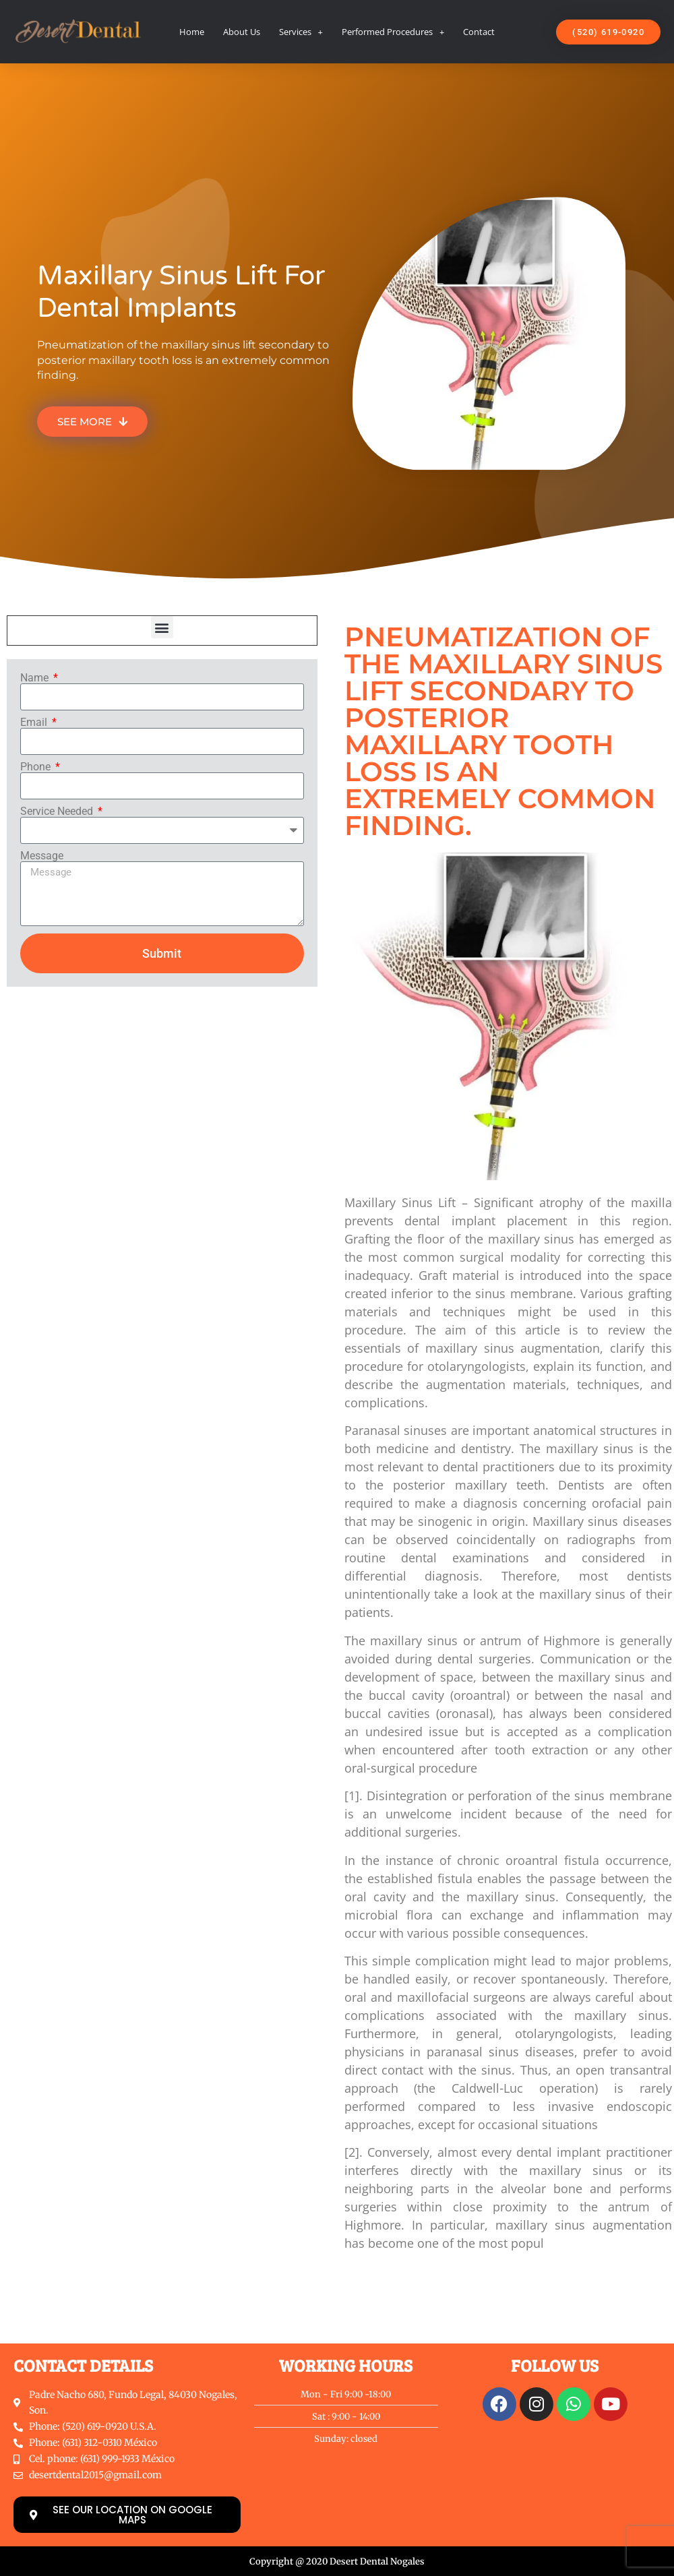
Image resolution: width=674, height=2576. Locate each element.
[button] (162, 627)
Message (41, 856)
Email (35, 722)
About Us (241, 32)
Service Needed (58, 811)
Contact (479, 32)
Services (301, 32)
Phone (36, 767)
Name (35, 678)
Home (191, 32)
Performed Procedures (393, 32)
